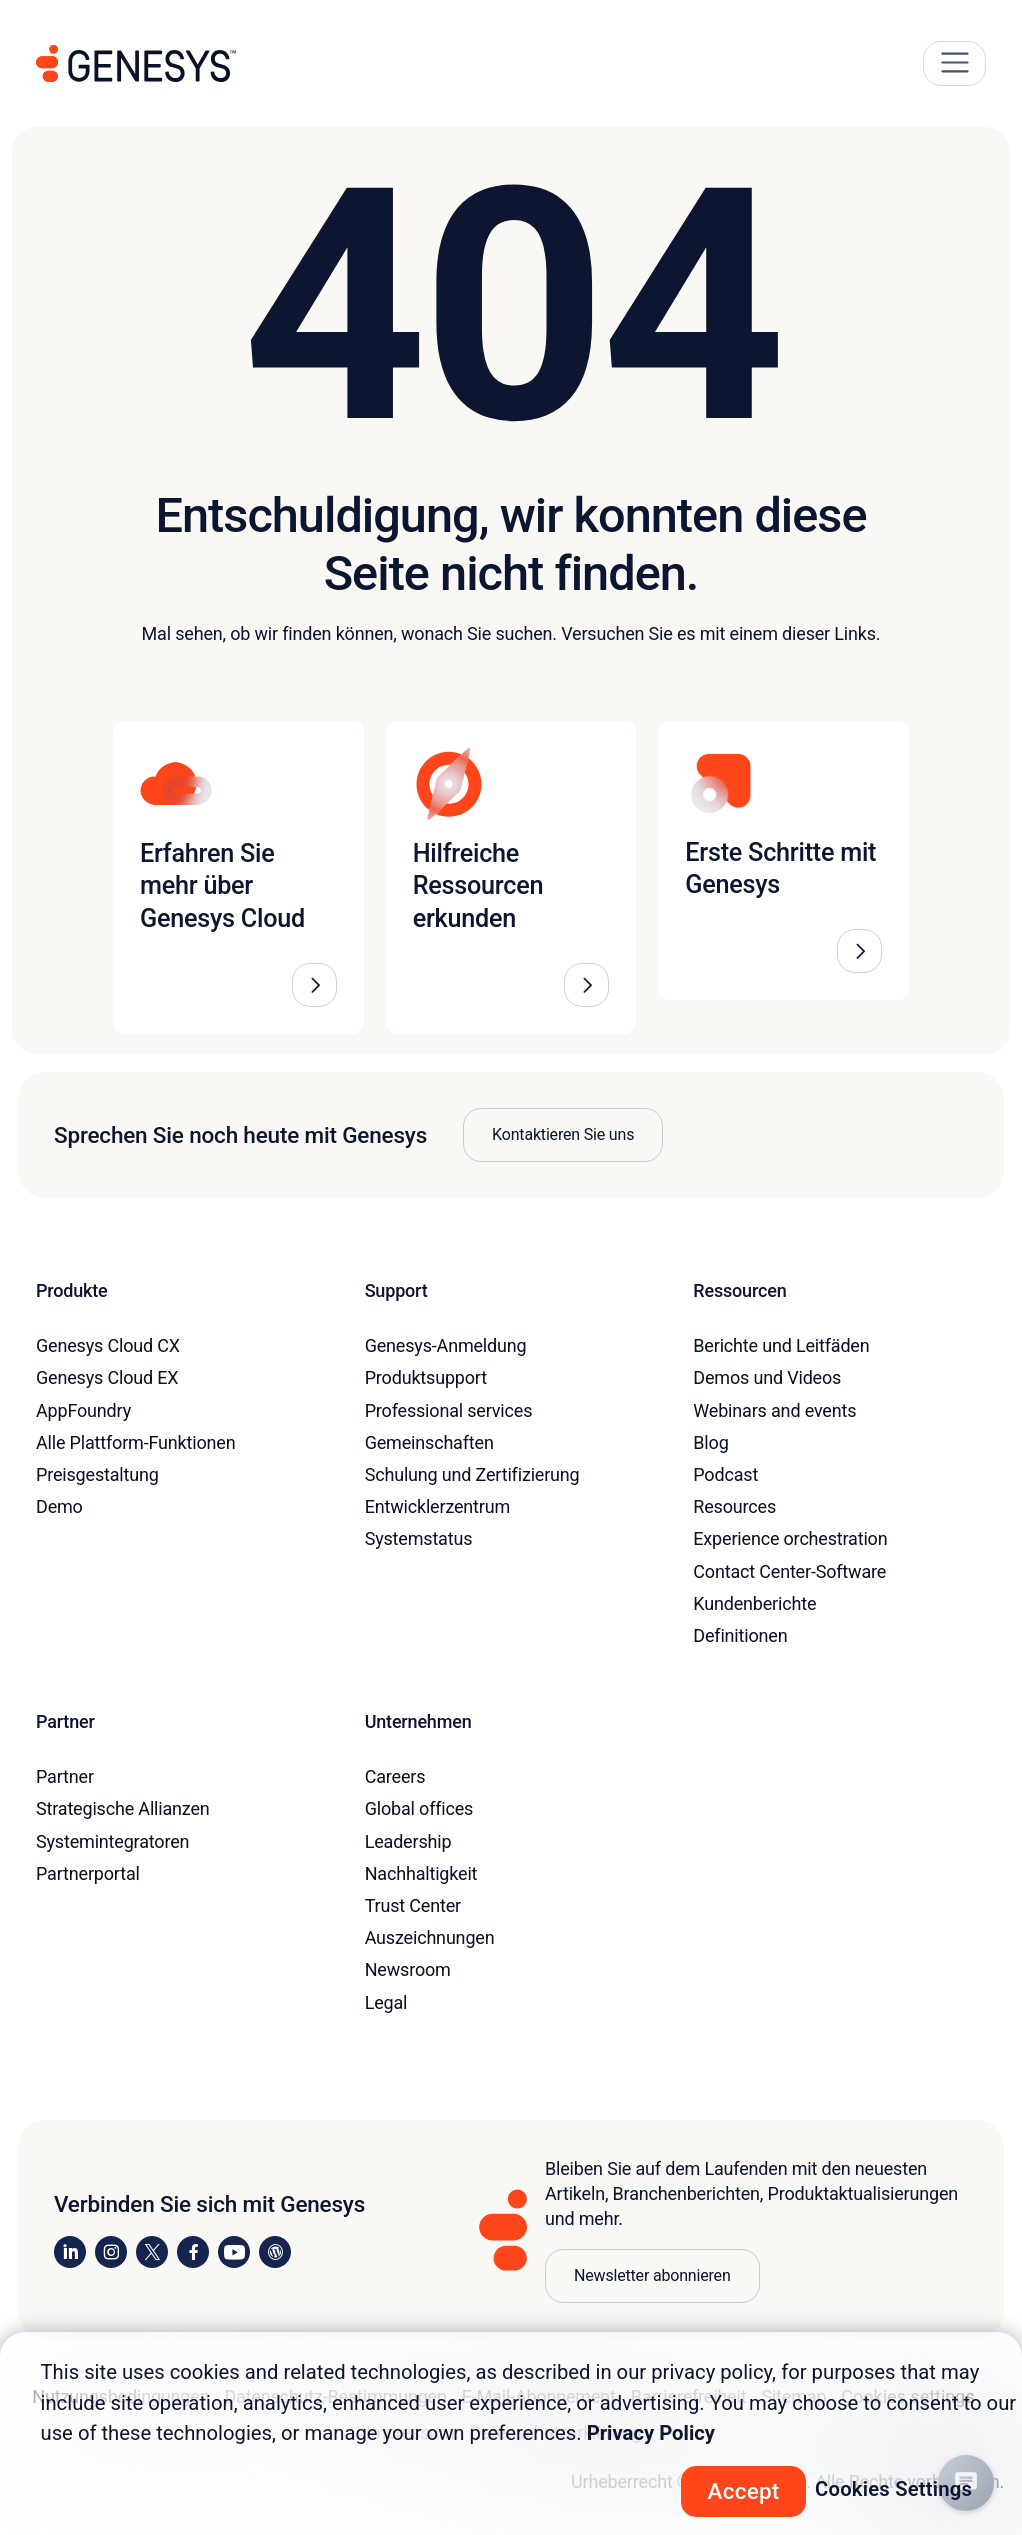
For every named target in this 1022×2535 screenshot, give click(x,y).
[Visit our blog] (275, 2252)
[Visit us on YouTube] (234, 2252)
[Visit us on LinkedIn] (70, 2252)
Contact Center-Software (789, 1571)
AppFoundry (83, 1410)
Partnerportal (88, 1873)
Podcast (725, 1474)
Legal (386, 2002)
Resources (734, 1506)
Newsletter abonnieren (652, 2275)
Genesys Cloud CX (108, 1345)
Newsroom (408, 1969)
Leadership (408, 1841)
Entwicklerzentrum (437, 1506)
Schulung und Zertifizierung (472, 1474)
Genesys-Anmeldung (446, 1345)
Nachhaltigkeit (421, 1873)
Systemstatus (419, 1538)
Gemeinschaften (429, 1442)
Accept (744, 2491)
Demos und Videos (767, 1377)
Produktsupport (426, 1377)
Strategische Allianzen (123, 1808)
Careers (395, 1776)
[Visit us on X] (152, 2252)
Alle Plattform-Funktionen (135, 1442)
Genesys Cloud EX (107, 1377)
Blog (710, 1442)
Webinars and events (774, 1410)
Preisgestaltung (97, 1474)
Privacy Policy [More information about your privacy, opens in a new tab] (651, 2433)
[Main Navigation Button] (954, 63)
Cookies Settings (893, 2489)
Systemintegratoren (112, 1841)
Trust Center (413, 1905)
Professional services (449, 1410)
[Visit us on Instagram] (111, 2252)
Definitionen (740, 1635)
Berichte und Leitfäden (781, 1345)
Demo (59, 1506)
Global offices (419, 1808)
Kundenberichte (754, 1603)
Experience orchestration (790, 1538)
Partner (65, 1776)
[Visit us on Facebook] (193, 2252)
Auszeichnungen (430, 1937)
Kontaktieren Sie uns (563, 1134)
